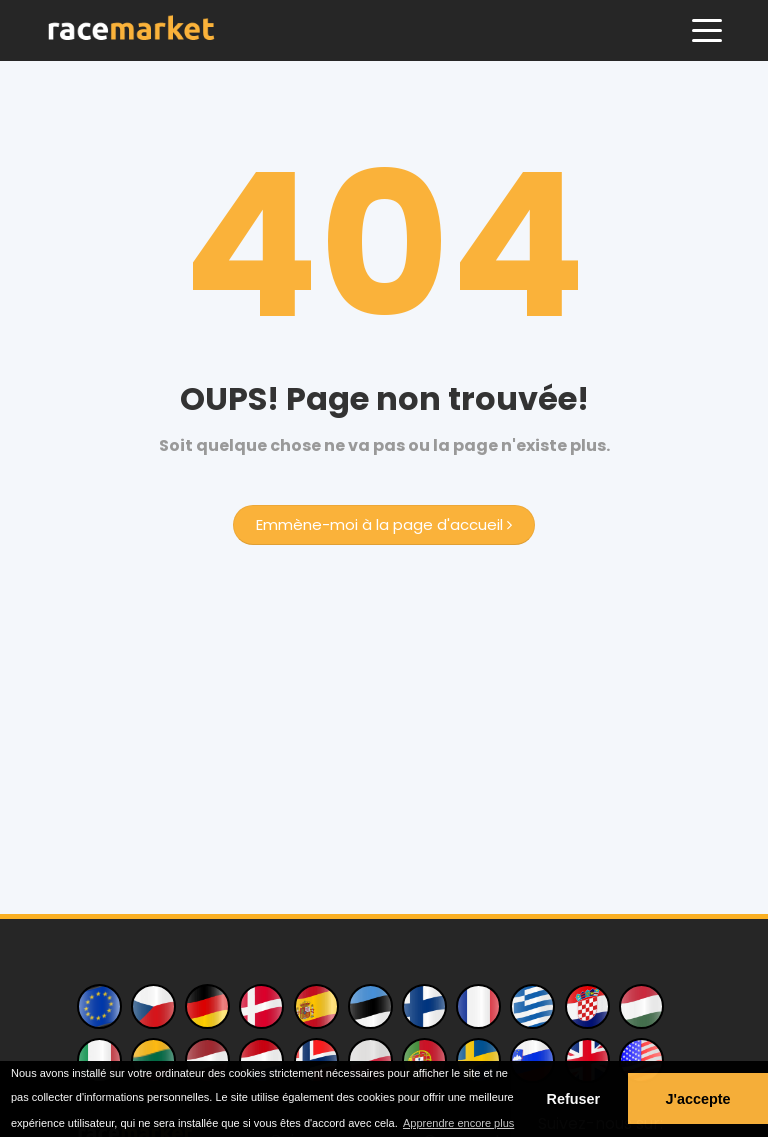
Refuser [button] (574, 1099)
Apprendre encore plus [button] (458, 1123)
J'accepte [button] (697, 1099)
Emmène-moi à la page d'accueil (384, 524)
